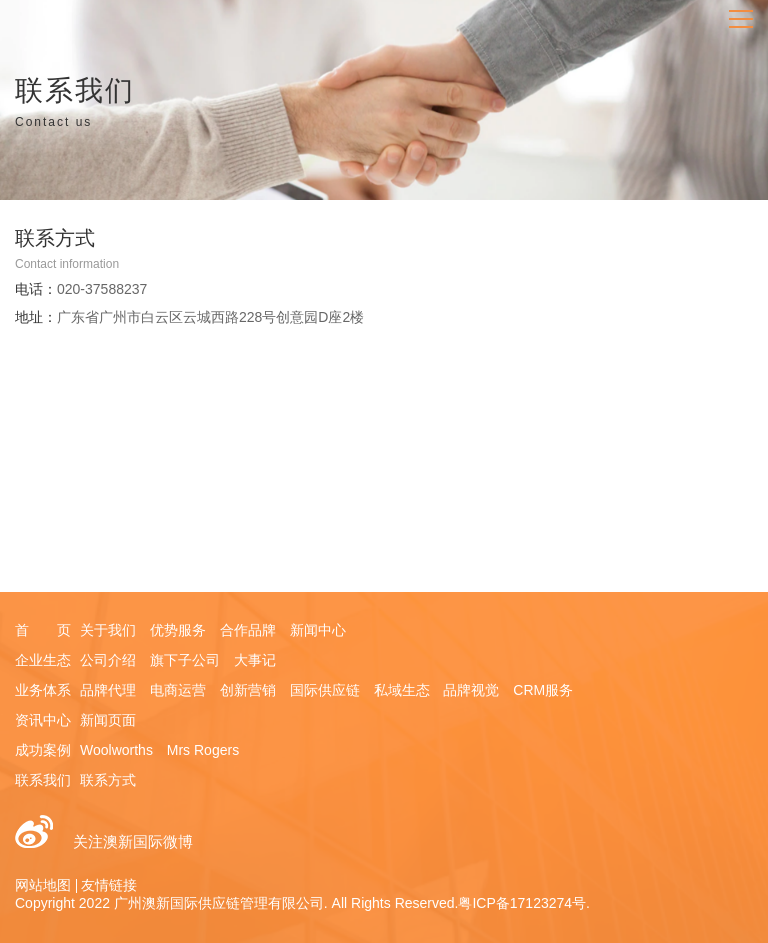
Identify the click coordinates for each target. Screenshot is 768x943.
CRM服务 (543, 690)
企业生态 (43, 660)
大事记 (255, 660)
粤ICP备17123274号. (524, 903)
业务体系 (43, 690)
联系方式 (108, 780)
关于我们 (108, 630)
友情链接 (109, 885)
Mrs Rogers (203, 750)
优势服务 (178, 630)
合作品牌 (248, 630)
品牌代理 (108, 690)
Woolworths (116, 750)
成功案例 (43, 750)
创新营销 (248, 690)
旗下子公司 (185, 660)
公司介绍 (108, 660)
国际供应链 (325, 690)
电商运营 (178, 690)
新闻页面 (108, 720)
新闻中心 (318, 630)
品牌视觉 (471, 690)
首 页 (43, 630)
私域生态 (402, 690)
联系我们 (43, 780)
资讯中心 (43, 720)
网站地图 (43, 885)
